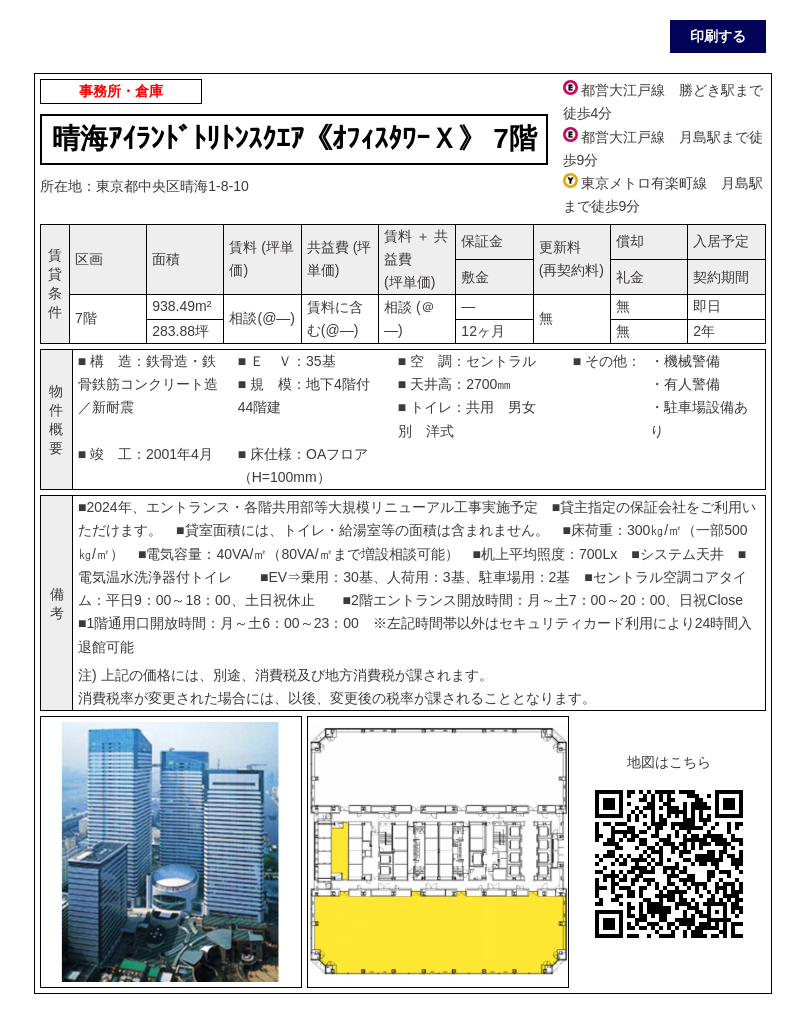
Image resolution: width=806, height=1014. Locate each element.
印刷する (718, 36)
